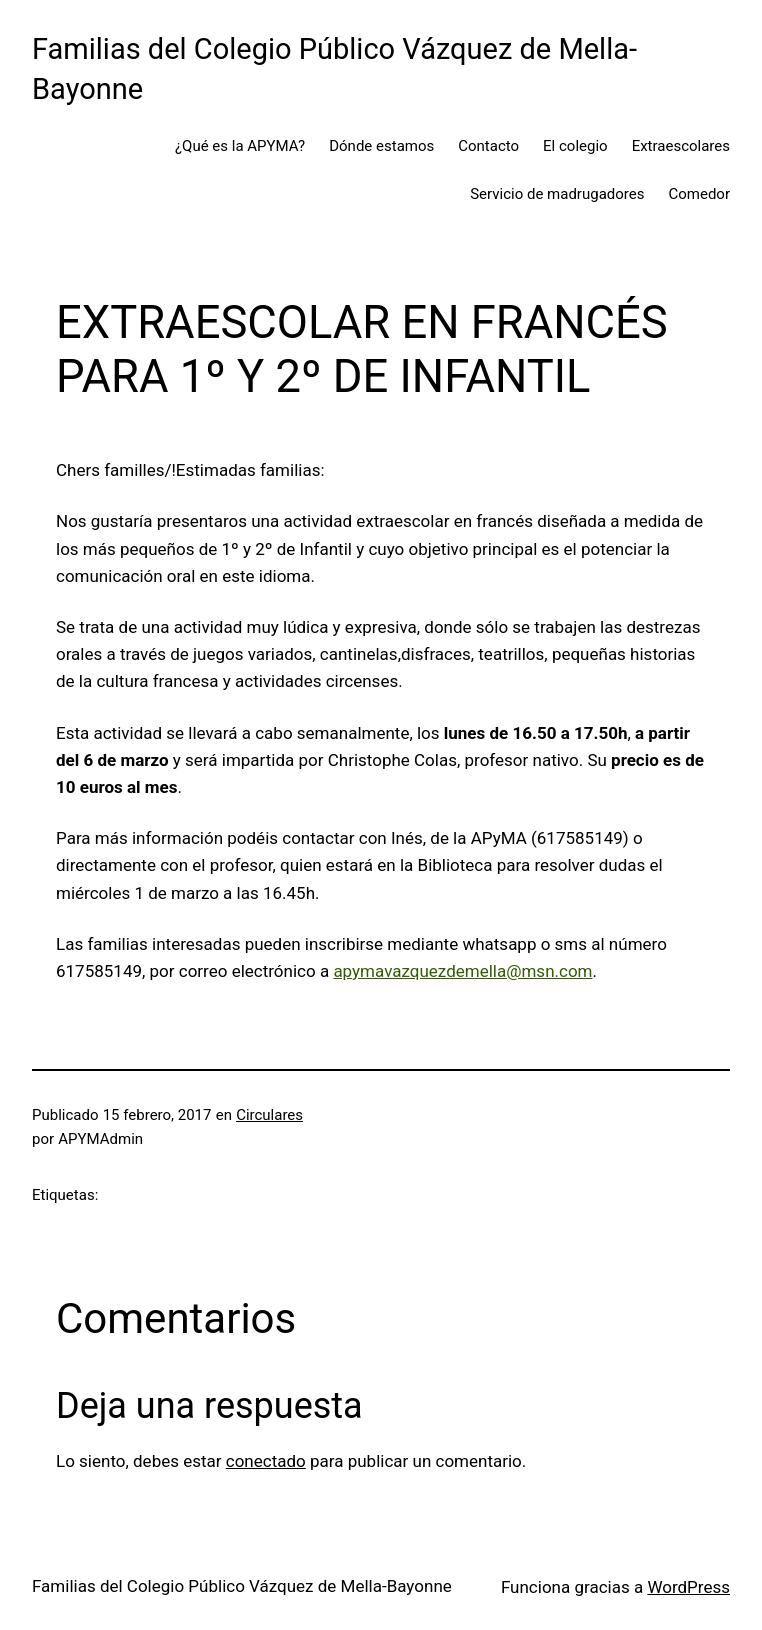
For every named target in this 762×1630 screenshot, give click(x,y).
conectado (266, 1461)
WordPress (688, 1587)
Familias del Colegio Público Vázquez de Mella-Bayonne (242, 1586)
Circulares (269, 1115)
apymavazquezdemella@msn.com (462, 971)
